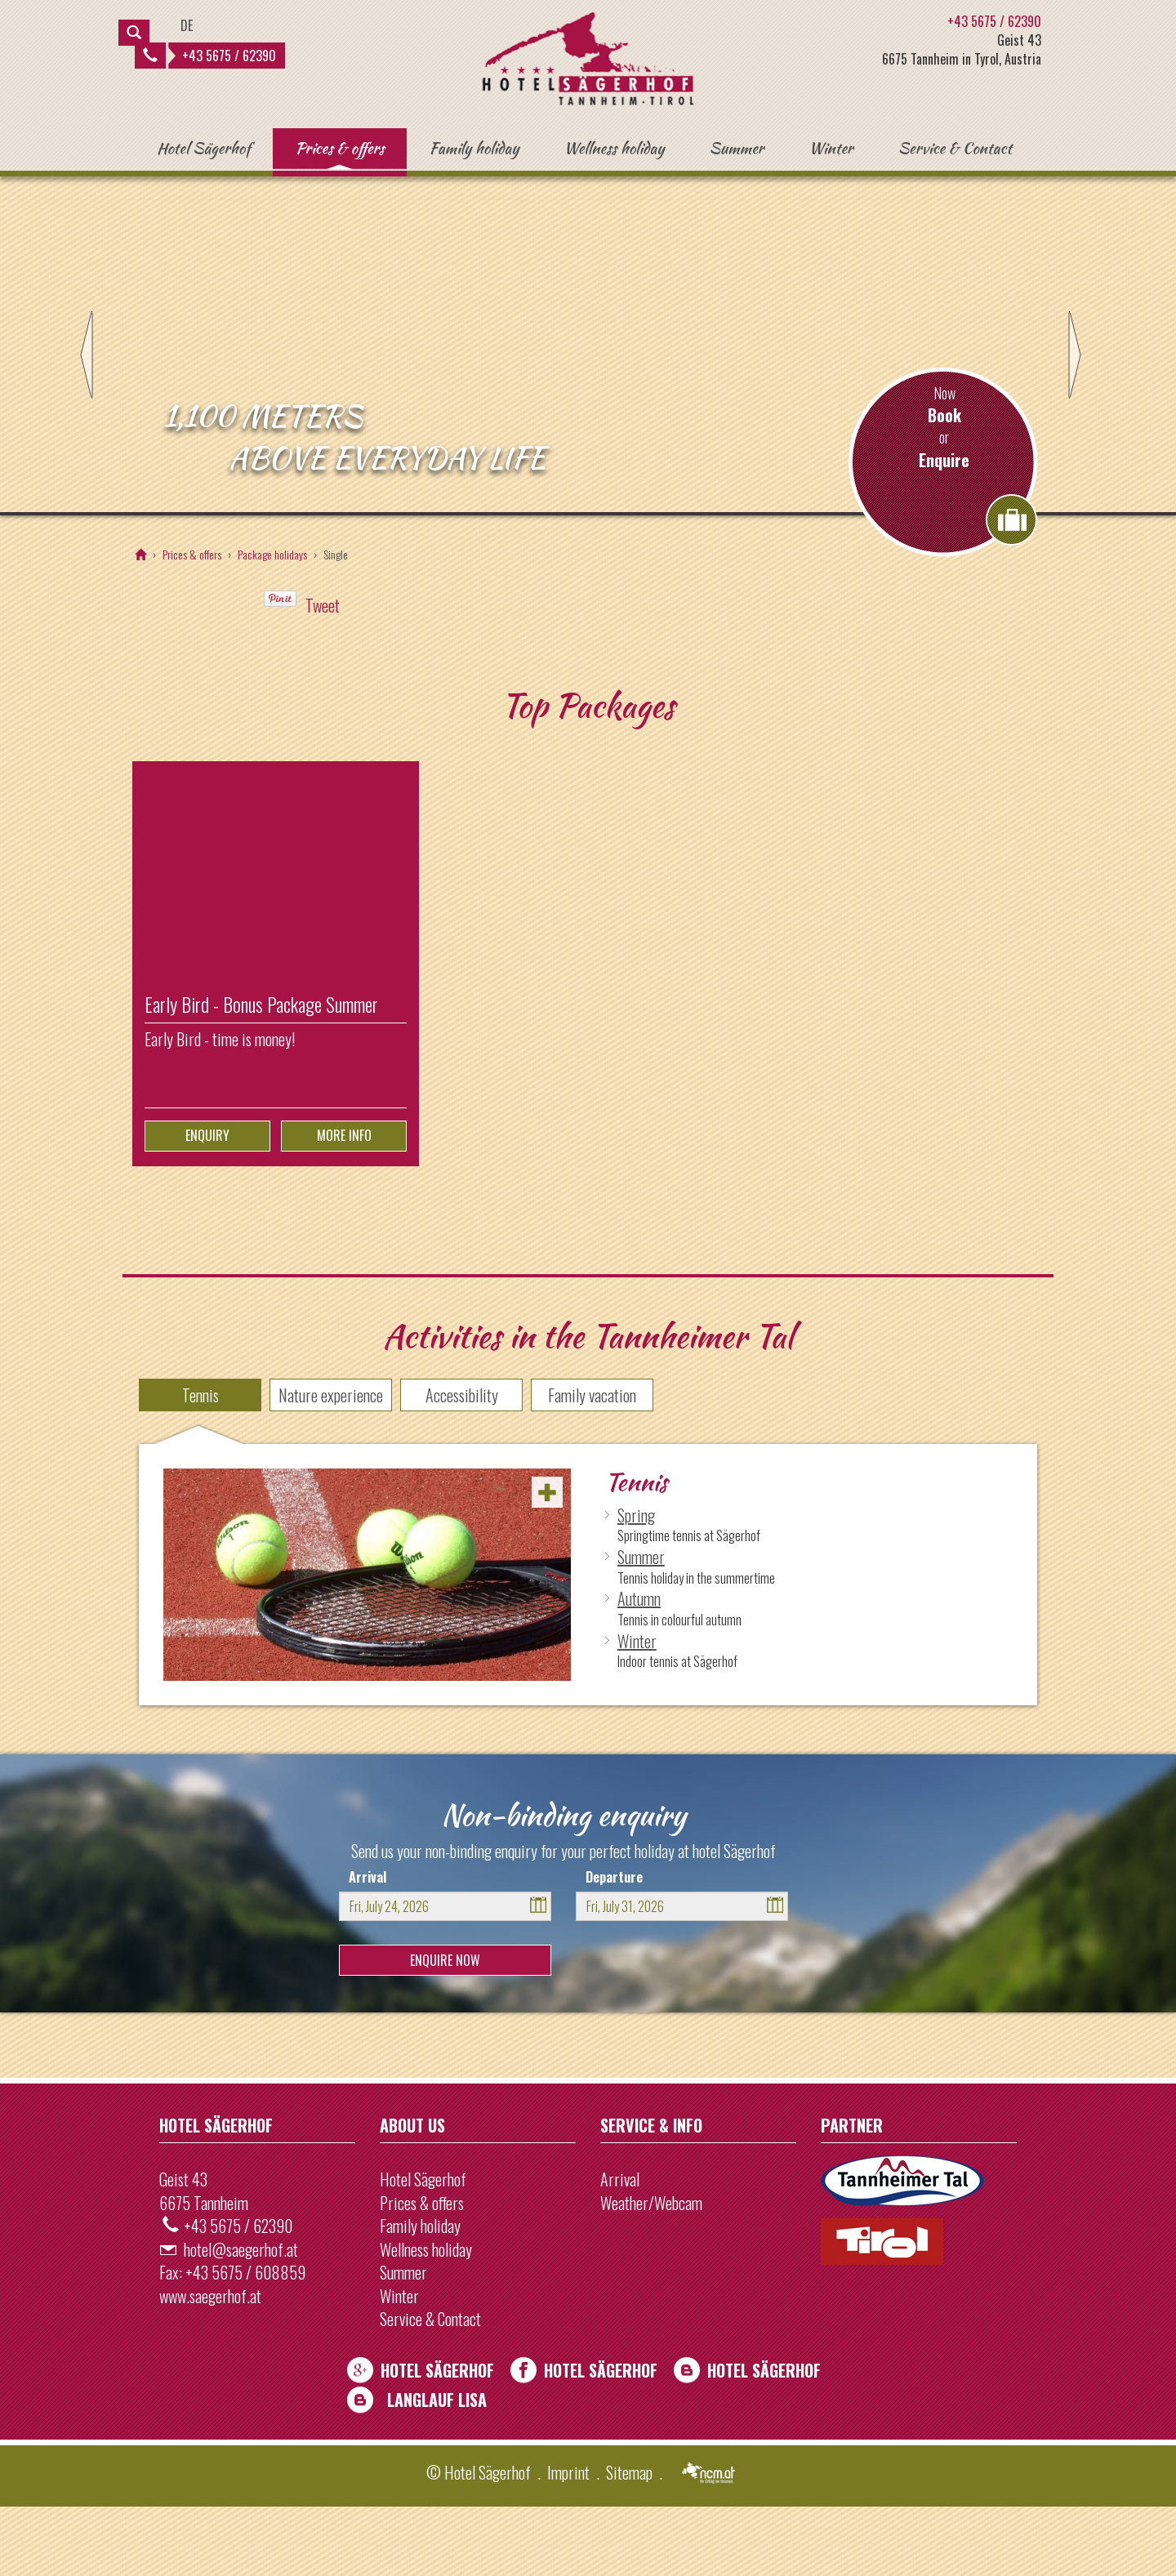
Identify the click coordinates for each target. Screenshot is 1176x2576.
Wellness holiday (614, 147)
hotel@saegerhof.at (241, 2319)
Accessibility (461, 1465)
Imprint (568, 2542)
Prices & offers (339, 147)
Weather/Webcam (651, 2273)
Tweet (322, 675)
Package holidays (272, 624)
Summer (736, 147)
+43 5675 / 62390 (209, 55)
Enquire (944, 530)
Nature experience (330, 1465)
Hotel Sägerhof (203, 147)
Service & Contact (955, 147)
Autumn (639, 1668)
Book (944, 485)
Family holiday (474, 147)
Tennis (200, 1465)
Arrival (367, 1947)
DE (186, 25)
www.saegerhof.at (210, 2366)
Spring (636, 1585)
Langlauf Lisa (437, 2470)
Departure (614, 1947)
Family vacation (592, 1465)
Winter (830, 147)
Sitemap (629, 2542)
